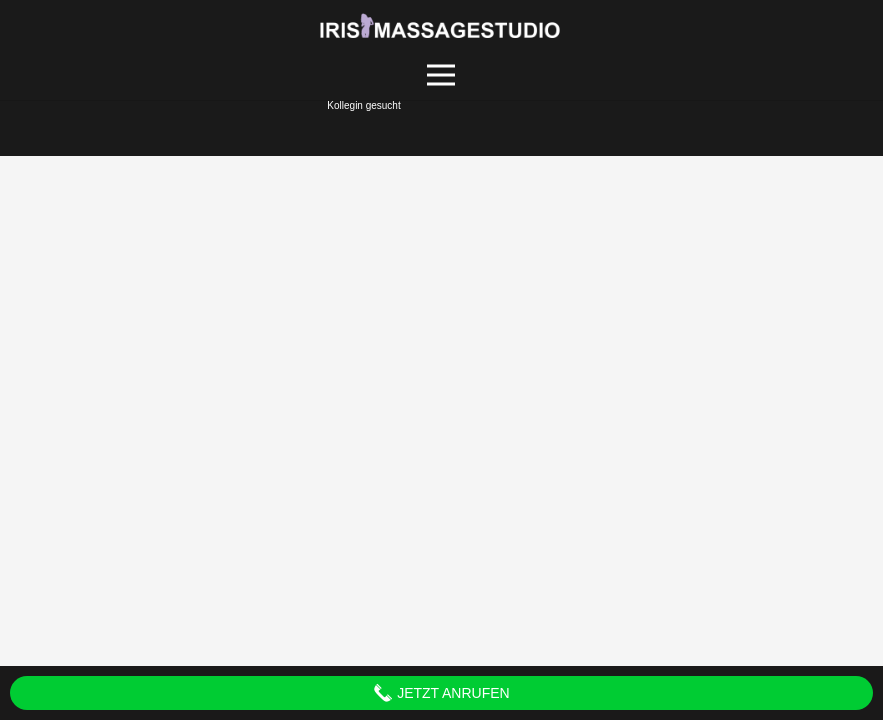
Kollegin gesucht (363, 105)
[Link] (441, 25)
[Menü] (441, 75)
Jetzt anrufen (441, 693)
